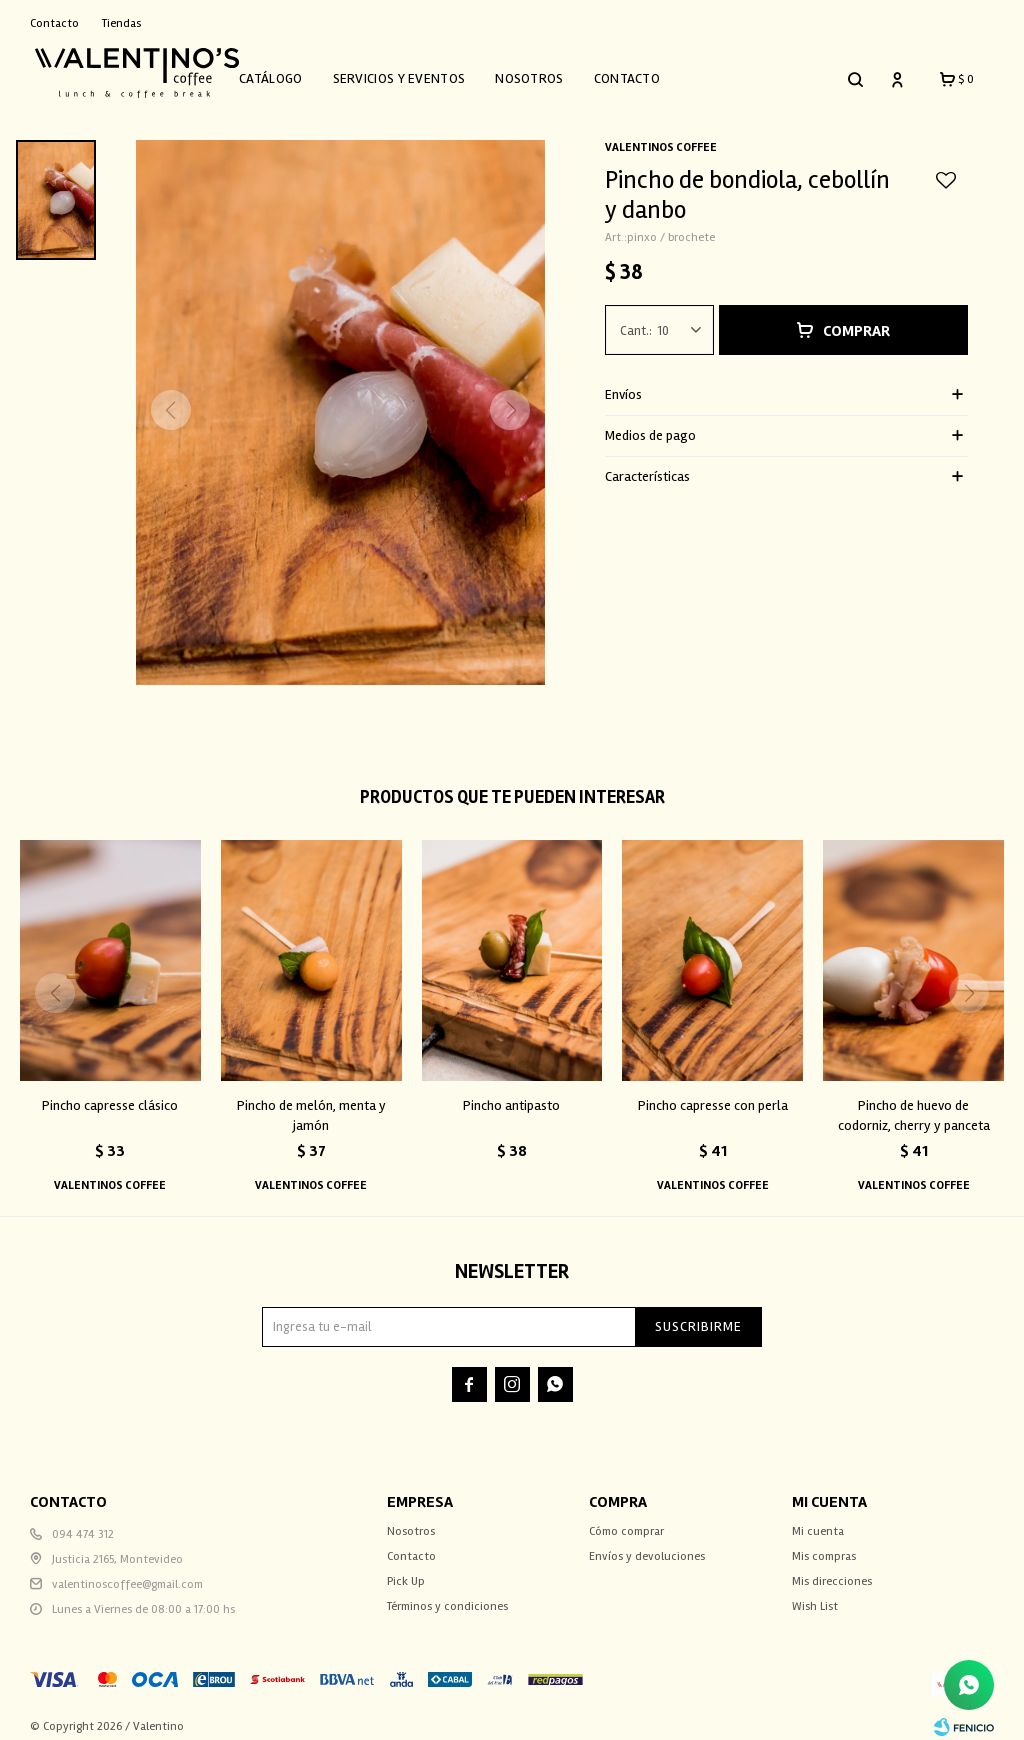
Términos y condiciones (447, 1594)
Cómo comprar (626, 1519)
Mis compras (824, 1544)
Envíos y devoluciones (647, 1544)
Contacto (652, 72)
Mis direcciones (832, 1569)
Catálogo (295, 72)
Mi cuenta (818, 1519)
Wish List (815, 1594)
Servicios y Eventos (424, 72)
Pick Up (406, 1569)
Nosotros (554, 72)
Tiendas (121, 23)
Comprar (856, 319)
